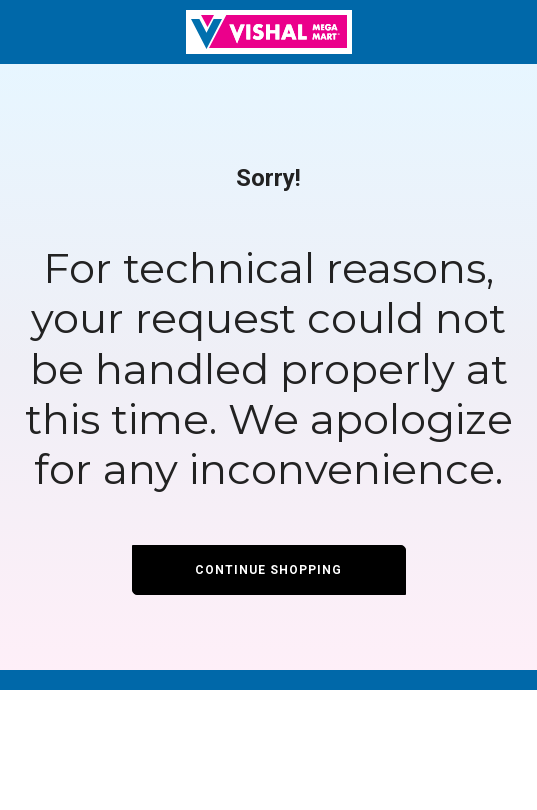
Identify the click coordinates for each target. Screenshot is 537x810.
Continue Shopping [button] (268, 570)
